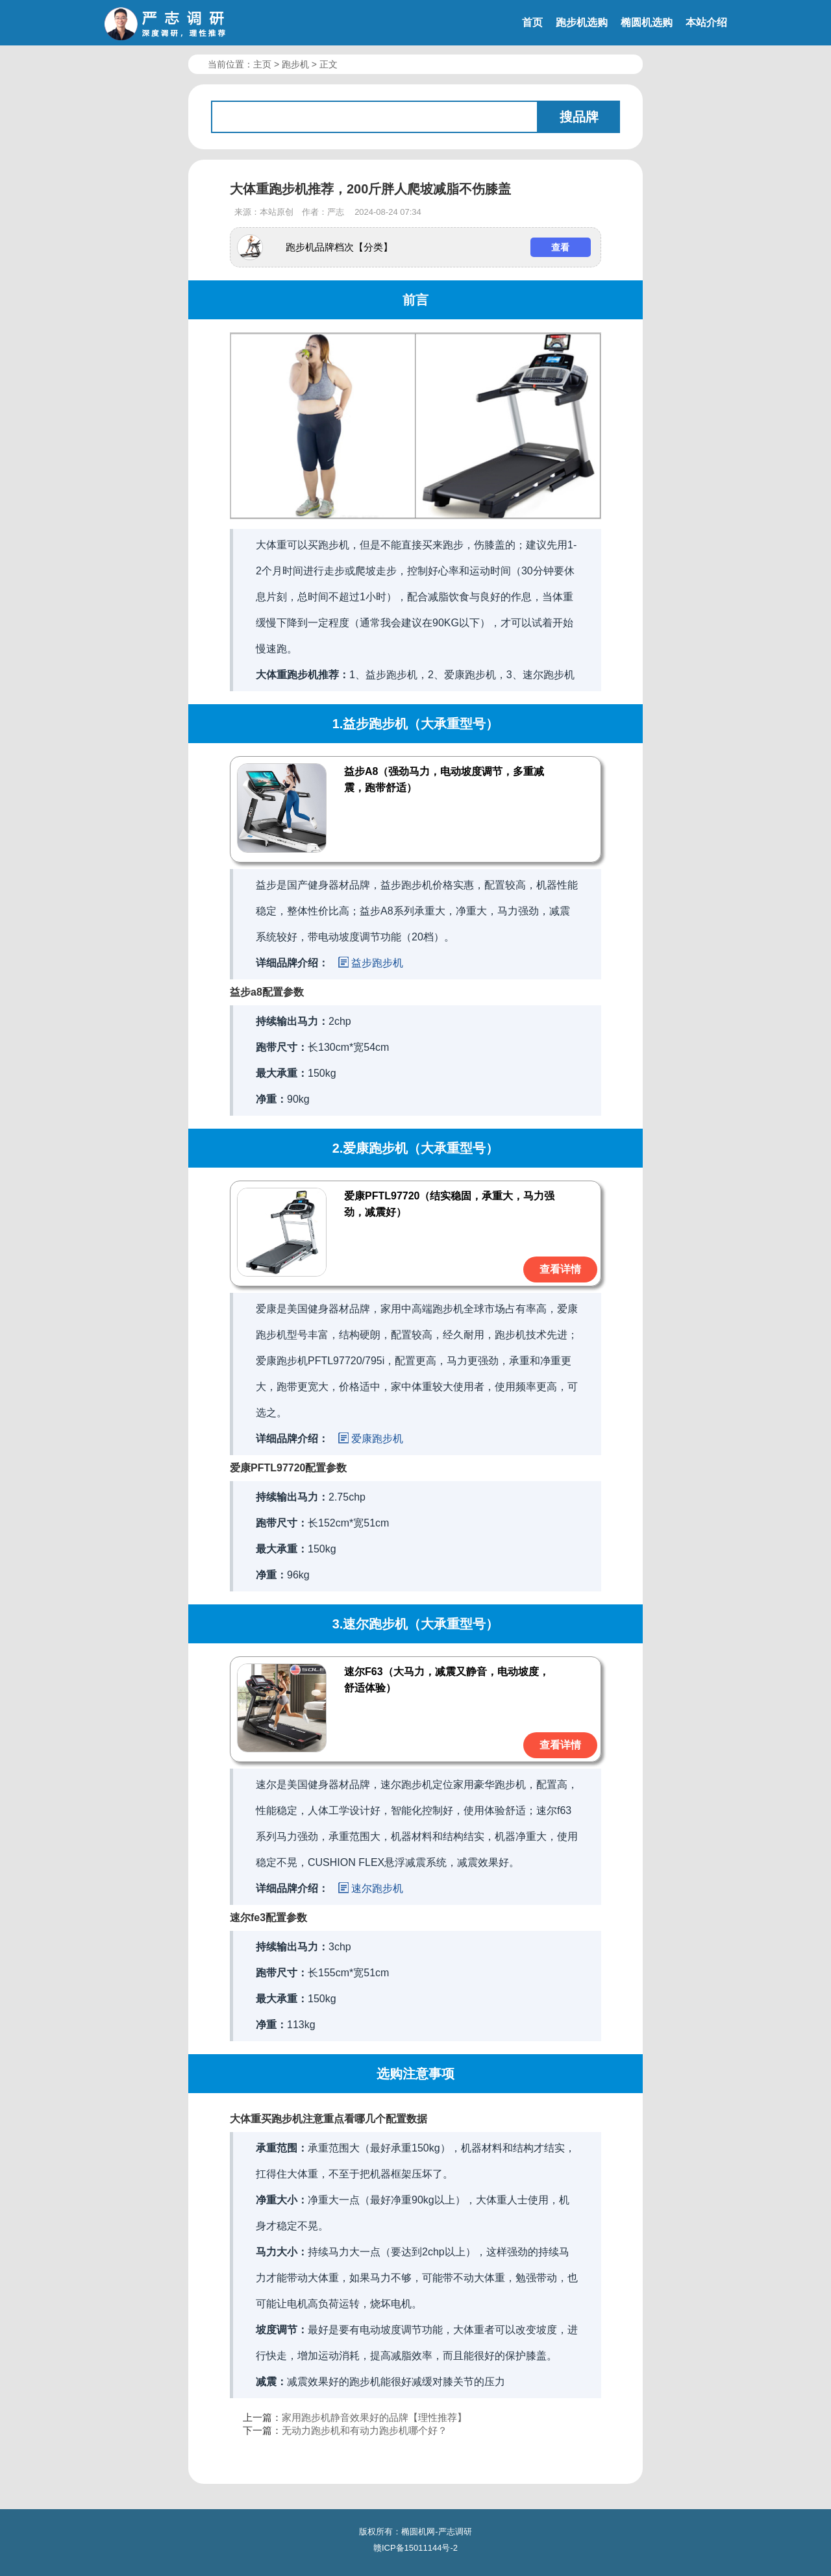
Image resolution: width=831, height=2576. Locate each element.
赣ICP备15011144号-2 (415, 2548)
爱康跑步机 (377, 1438)
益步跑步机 (377, 962)
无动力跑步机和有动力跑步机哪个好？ (364, 2430)
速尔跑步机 (377, 1888)
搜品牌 (579, 117)
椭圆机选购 (647, 22)
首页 (532, 22)
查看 (560, 247)
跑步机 (295, 64)
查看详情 (560, 1269)
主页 (262, 64)
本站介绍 (706, 22)
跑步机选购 (582, 22)
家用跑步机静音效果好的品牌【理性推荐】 (374, 2417)
